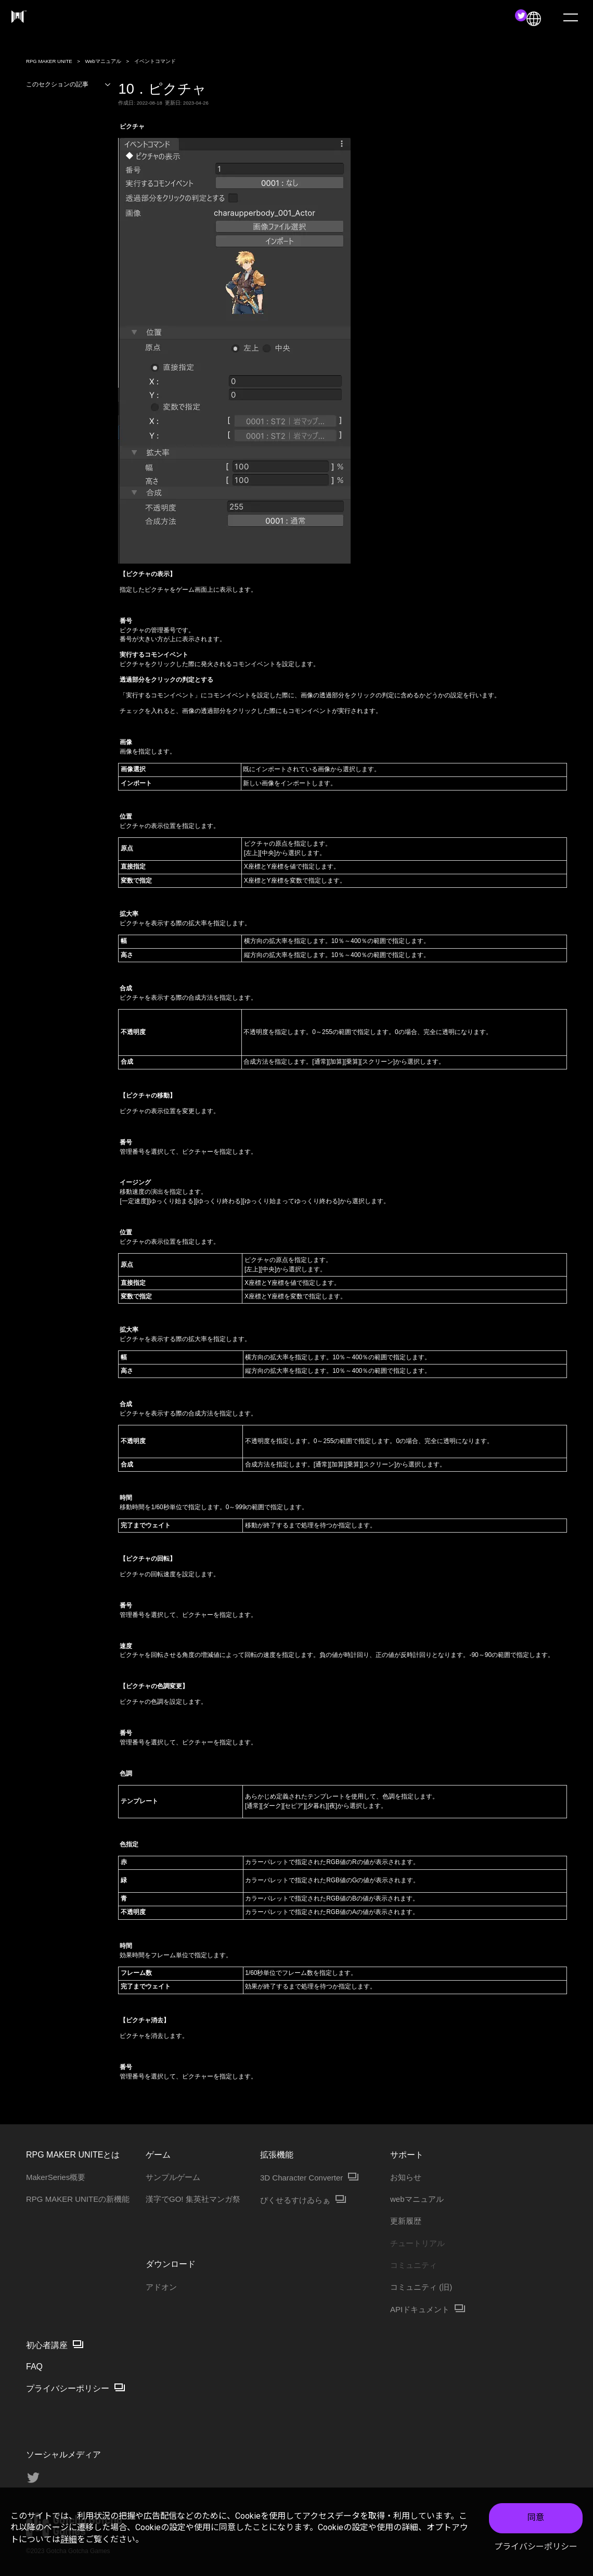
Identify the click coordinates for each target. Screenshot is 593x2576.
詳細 (68, 2539)
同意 (535, 2517)
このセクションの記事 (68, 84)
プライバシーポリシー (535, 2547)
